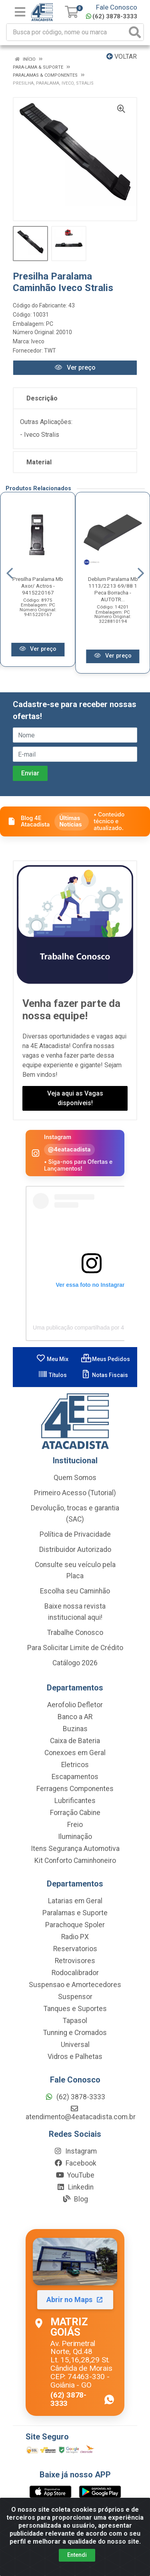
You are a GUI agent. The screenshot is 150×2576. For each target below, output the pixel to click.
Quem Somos (75, 1478)
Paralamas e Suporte (75, 1913)
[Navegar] (10, 573)
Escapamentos (75, 1777)
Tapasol (75, 2021)
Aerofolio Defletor (75, 1705)
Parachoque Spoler (75, 1925)
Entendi (77, 2555)
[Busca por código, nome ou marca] (67, 32)
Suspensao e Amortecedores (75, 1985)
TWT (50, 350)
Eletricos (75, 1765)
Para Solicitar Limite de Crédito (75, 1648)
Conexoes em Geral (75, 1753)
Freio (75, 1825)
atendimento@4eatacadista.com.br (81, 2113)
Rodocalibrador (75, 1973)
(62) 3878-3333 (111, 16)
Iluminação (75, 1837)
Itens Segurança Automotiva (75, 1849)
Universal (75, 2045)
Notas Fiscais (104, 1375)
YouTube (75, 2175)
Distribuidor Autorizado (75, 1550)
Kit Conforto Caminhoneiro (75, 1861)
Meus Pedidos (105, 1359)
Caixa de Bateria (75, 1741)
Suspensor (75, 1997)
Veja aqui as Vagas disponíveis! (75, 1098)
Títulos (52, 1375)
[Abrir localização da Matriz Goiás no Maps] (75, 2322)
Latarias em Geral (75, 1901)
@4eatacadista (69, 1149)
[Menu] (20, 12)
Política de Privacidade (75, 1534)
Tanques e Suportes (75, 2009)
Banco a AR (75, 1717)
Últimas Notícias (70, 821)
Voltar (121, 56)
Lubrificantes (75, 1801)
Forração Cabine (75, 1813)
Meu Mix (52, 1359)
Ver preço (75, 367)
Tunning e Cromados (75, 2033)
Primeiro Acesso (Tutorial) (75, 1493)
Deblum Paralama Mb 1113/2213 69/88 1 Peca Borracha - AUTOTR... (113, 589)
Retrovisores (75, 1961)
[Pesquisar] (134, 32)
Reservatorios (75, 1949)
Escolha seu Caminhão (75, 1591)
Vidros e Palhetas (75, 2057)
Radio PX (75, 1937)
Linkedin (75, 2187)
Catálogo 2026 (75, 1663)
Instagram (75, 2151)
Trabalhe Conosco (75, 1633)
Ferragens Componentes (75, 1789)
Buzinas (75, 1729)
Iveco (37, 341)
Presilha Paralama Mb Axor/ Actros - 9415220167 (37, 586)
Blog (75, 2199)
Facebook (75, 2163)
